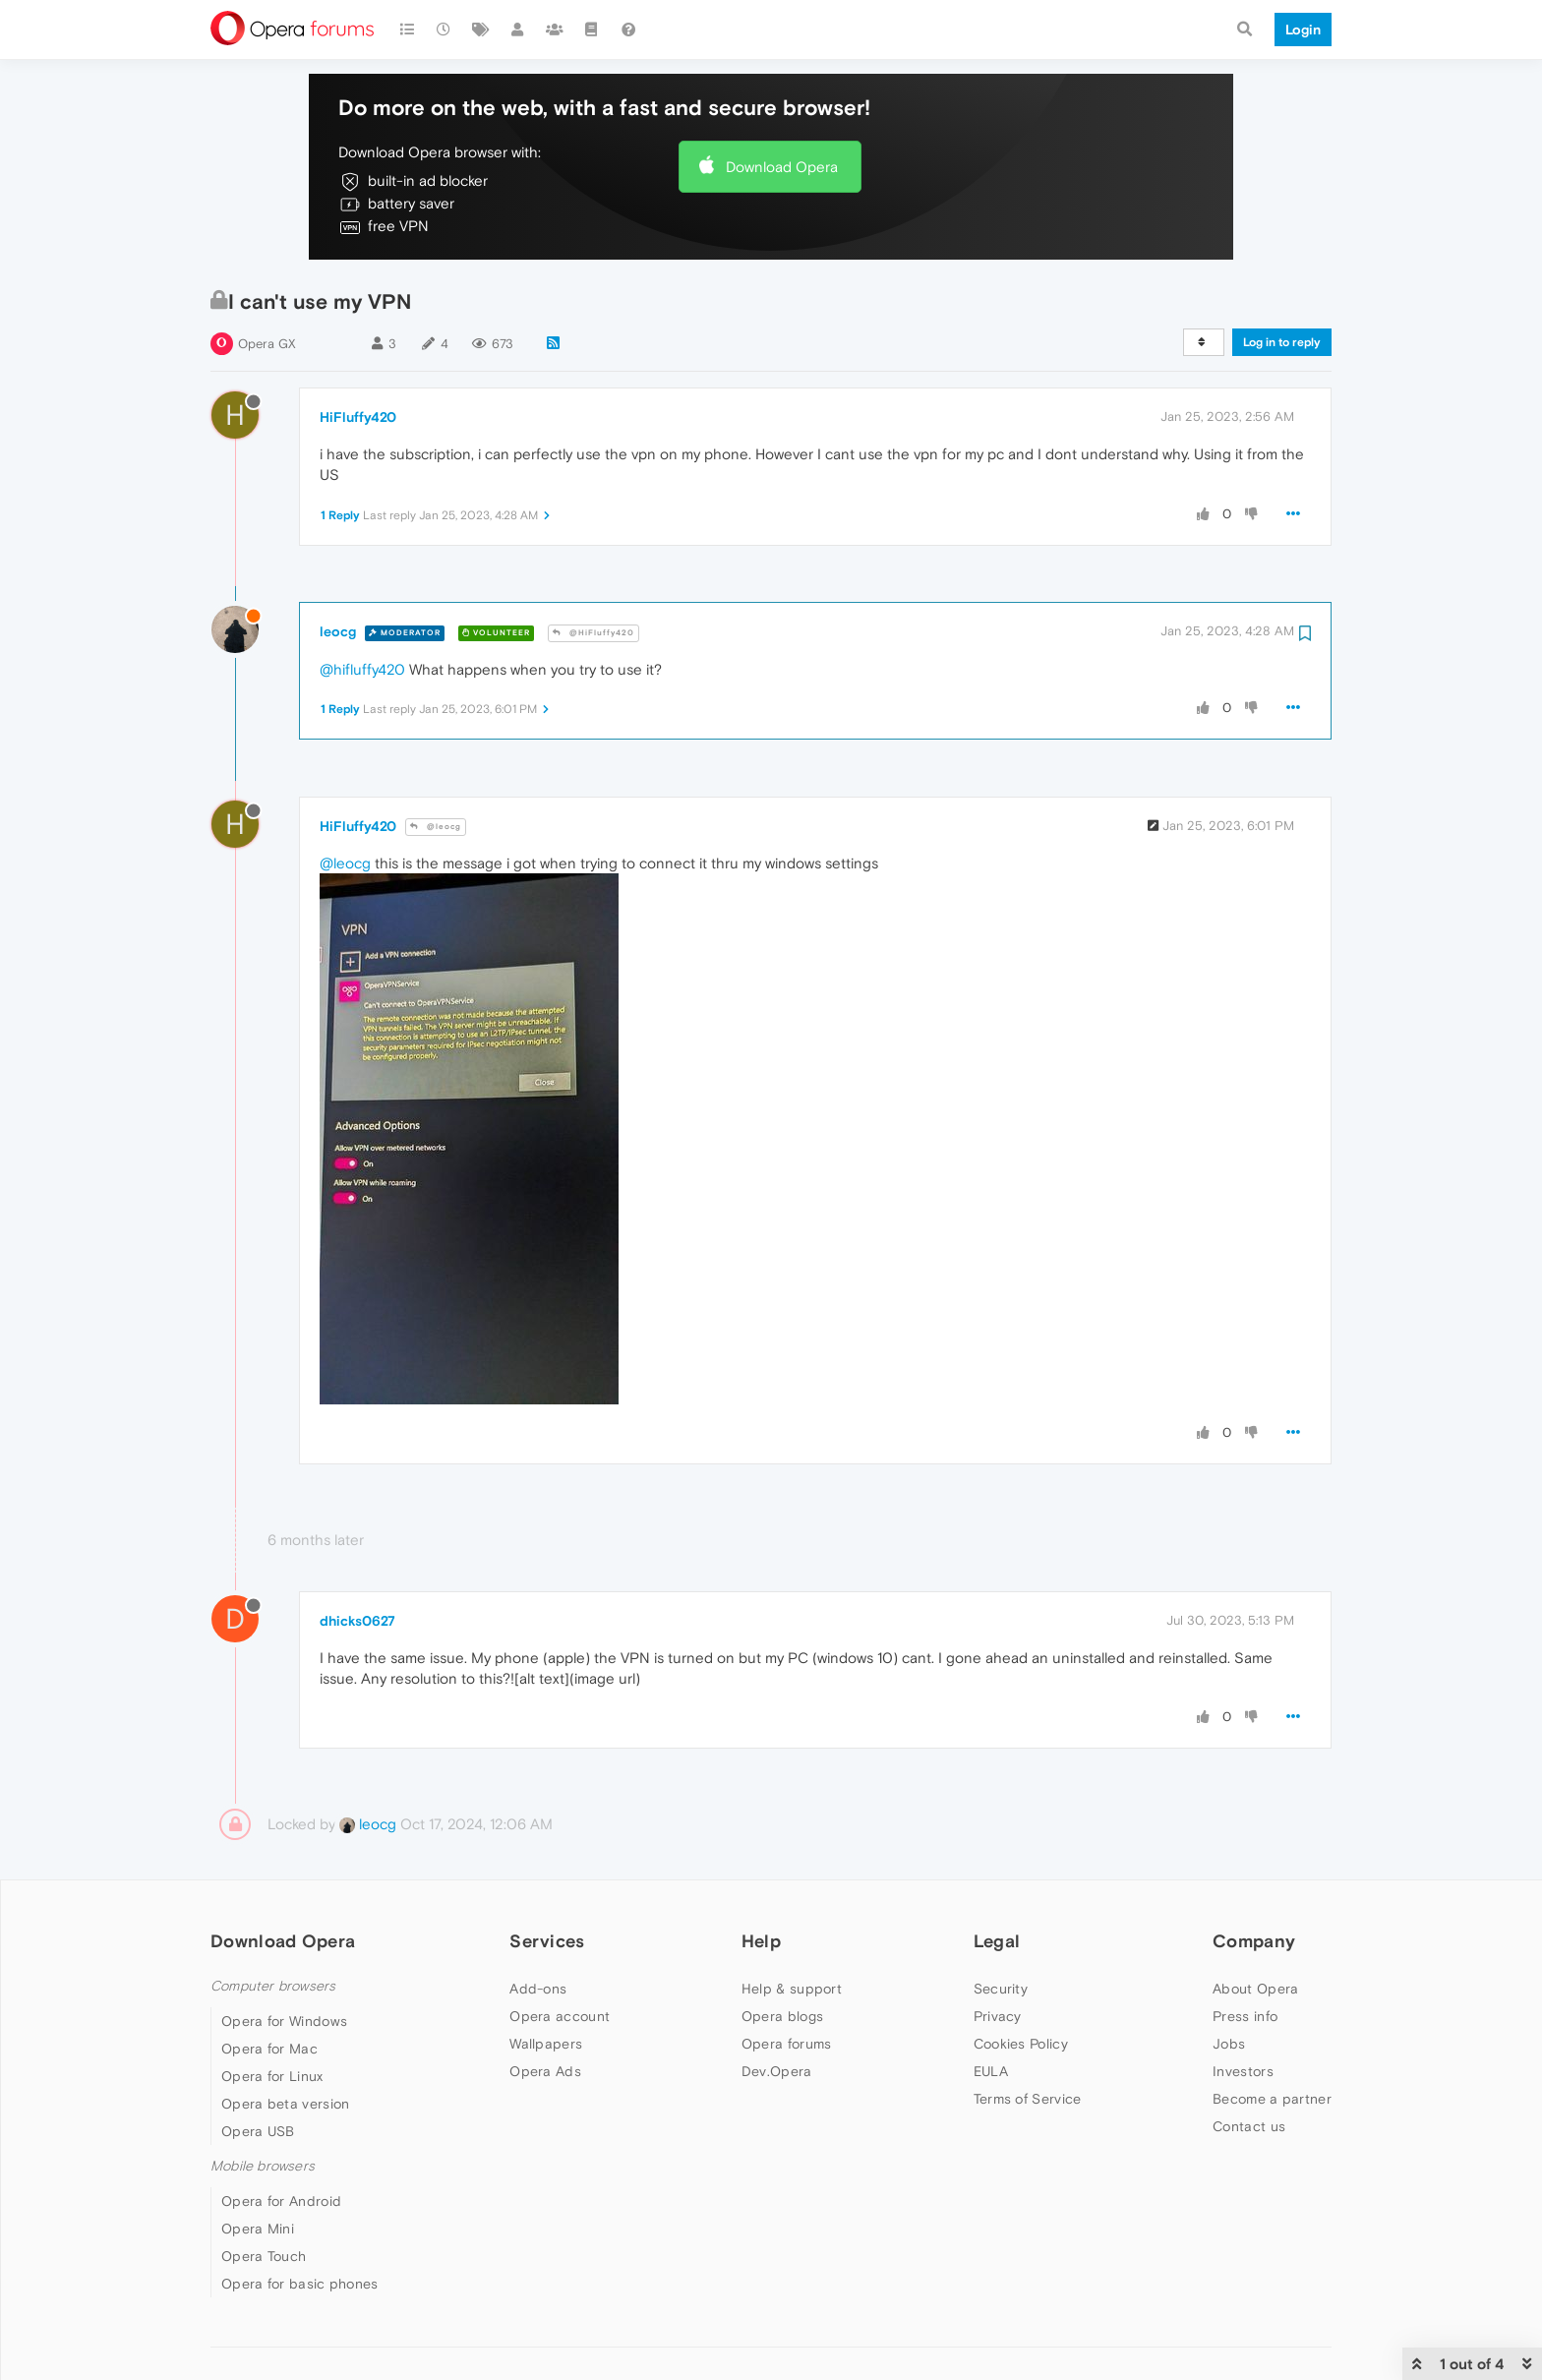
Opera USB (258, 2131)
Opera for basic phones (300, 2283)
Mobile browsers (262, 2166)
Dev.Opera (776, 2071)
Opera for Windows (284, 2021)
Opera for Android (281, 2201)
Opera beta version (285, 2104)
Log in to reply (1282, 342)
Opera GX (267, 343)
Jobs (1229, 2044)
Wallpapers (545, 2044)
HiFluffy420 (358, 417)
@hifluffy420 (362, 669)
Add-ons (537, 1988)
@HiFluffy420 (593, 632)
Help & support (791, 1988)
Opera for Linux (272, 2076)
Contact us (1249, 2126)
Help (761, 1941)
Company (1254, 1941)
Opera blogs (782, 2016)
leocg (338, 631)
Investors (1243, 2071)
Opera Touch (263, 2256)
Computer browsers (272, 1986)
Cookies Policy (1021, 2044)
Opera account (559, 2016)
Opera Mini (257, 2228)
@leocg (435, 826)
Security (1001, 1988)
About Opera (1255, 1988)
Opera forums (786, 2044)
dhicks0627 (357, 1621)
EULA (991, 2071)
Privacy (998, 2016)
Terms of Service (1028, 2099)
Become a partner (1272, 2099)
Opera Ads (545, 2071)
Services (546, 1941)
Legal (997, 1941)
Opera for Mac (269, 2048)
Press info (1245, 2016)
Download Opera (782, 166)
